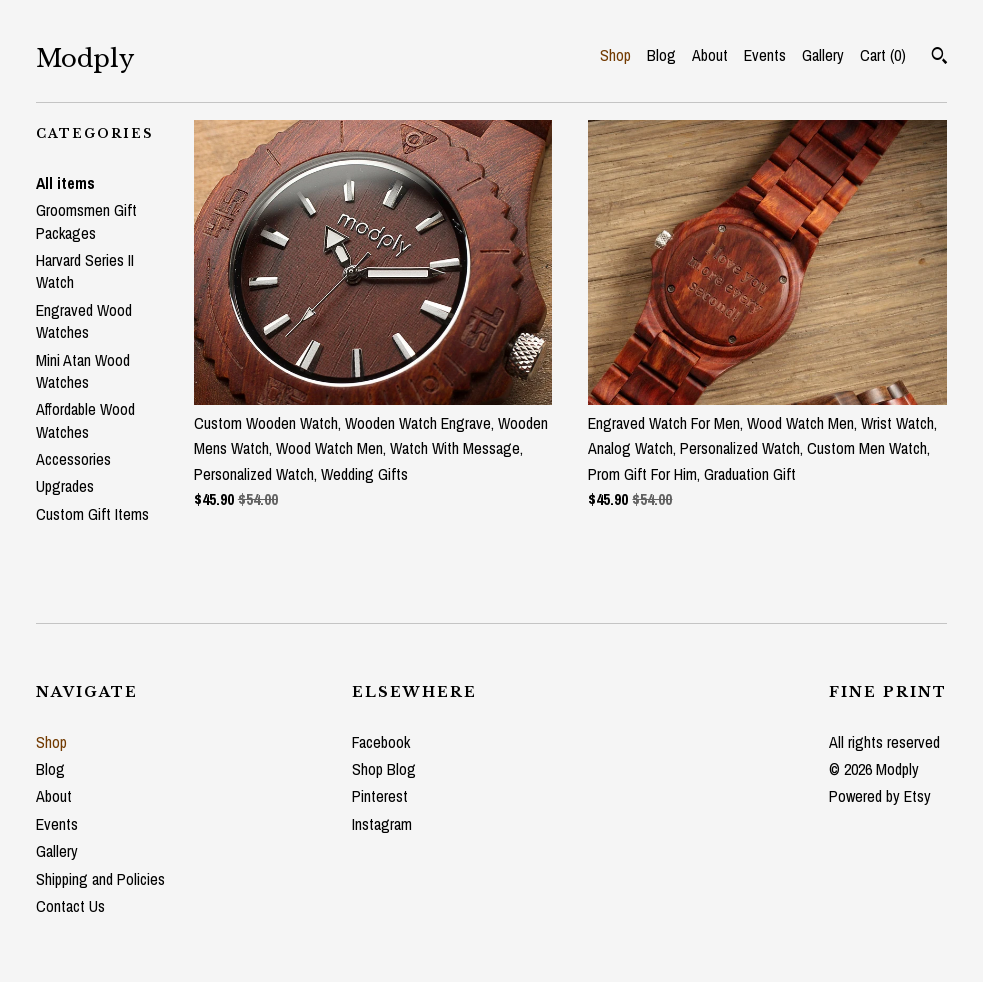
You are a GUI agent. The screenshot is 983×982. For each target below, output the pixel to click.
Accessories (73, 459)
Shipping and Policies (100, 879)
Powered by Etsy (880, 796)
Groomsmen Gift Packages (86, 221)
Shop (615, 55)
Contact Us (70, 906)
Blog (661, 55)
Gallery (823, 55)
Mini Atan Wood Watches (83, 371)
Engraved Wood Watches (84, 321)
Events (765, 55)
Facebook (381, 742)
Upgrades (65, 486)
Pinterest (380, 796)
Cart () (883, 55)
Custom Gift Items (92, 514)
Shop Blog (384, 769)
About (710, 55)
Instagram (382, 824)
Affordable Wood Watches (85, 420)
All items (65, 183)
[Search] (939, 58)
